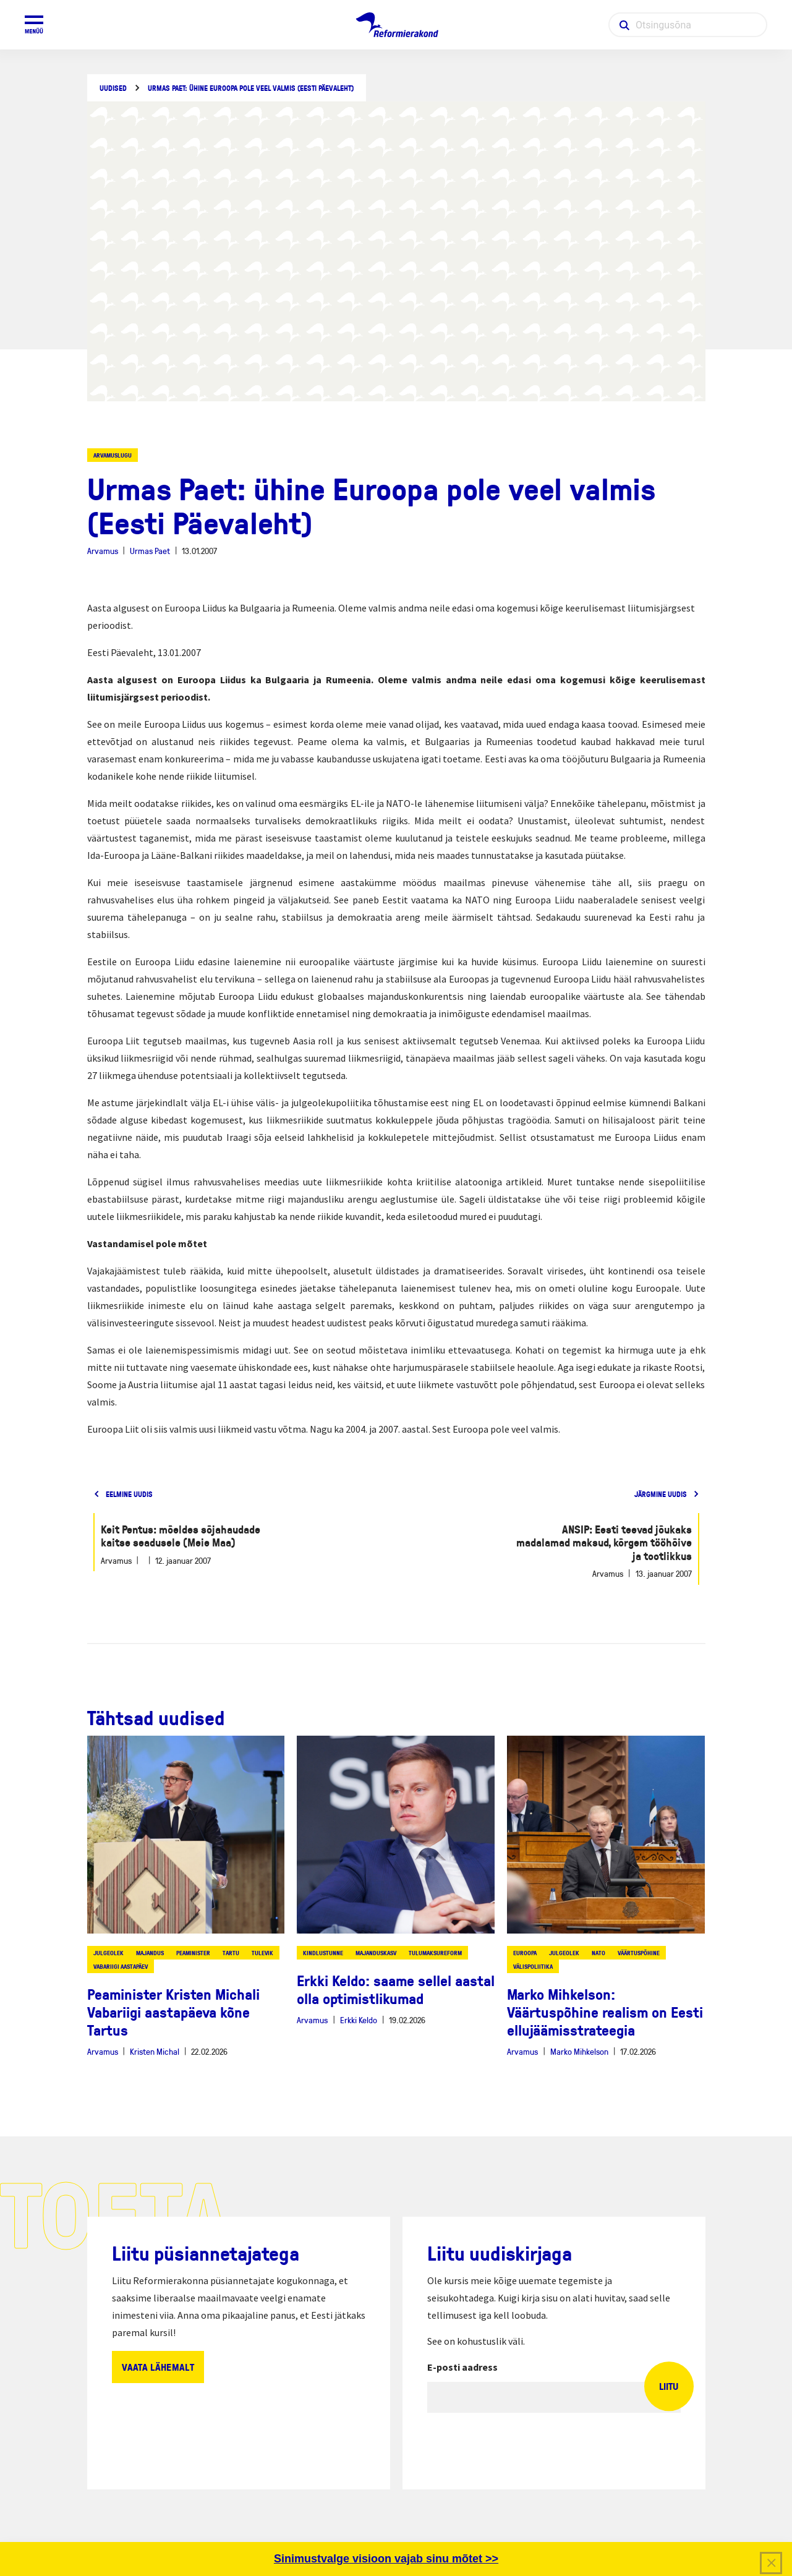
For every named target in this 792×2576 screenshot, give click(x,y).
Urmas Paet (150, 551)
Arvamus (102, 551)
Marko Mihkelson (579, 2051)
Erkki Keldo (358, 2020)
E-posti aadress (462, 2367)
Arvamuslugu (112, 455)
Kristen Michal (154, 2051)
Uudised (113, 88)
